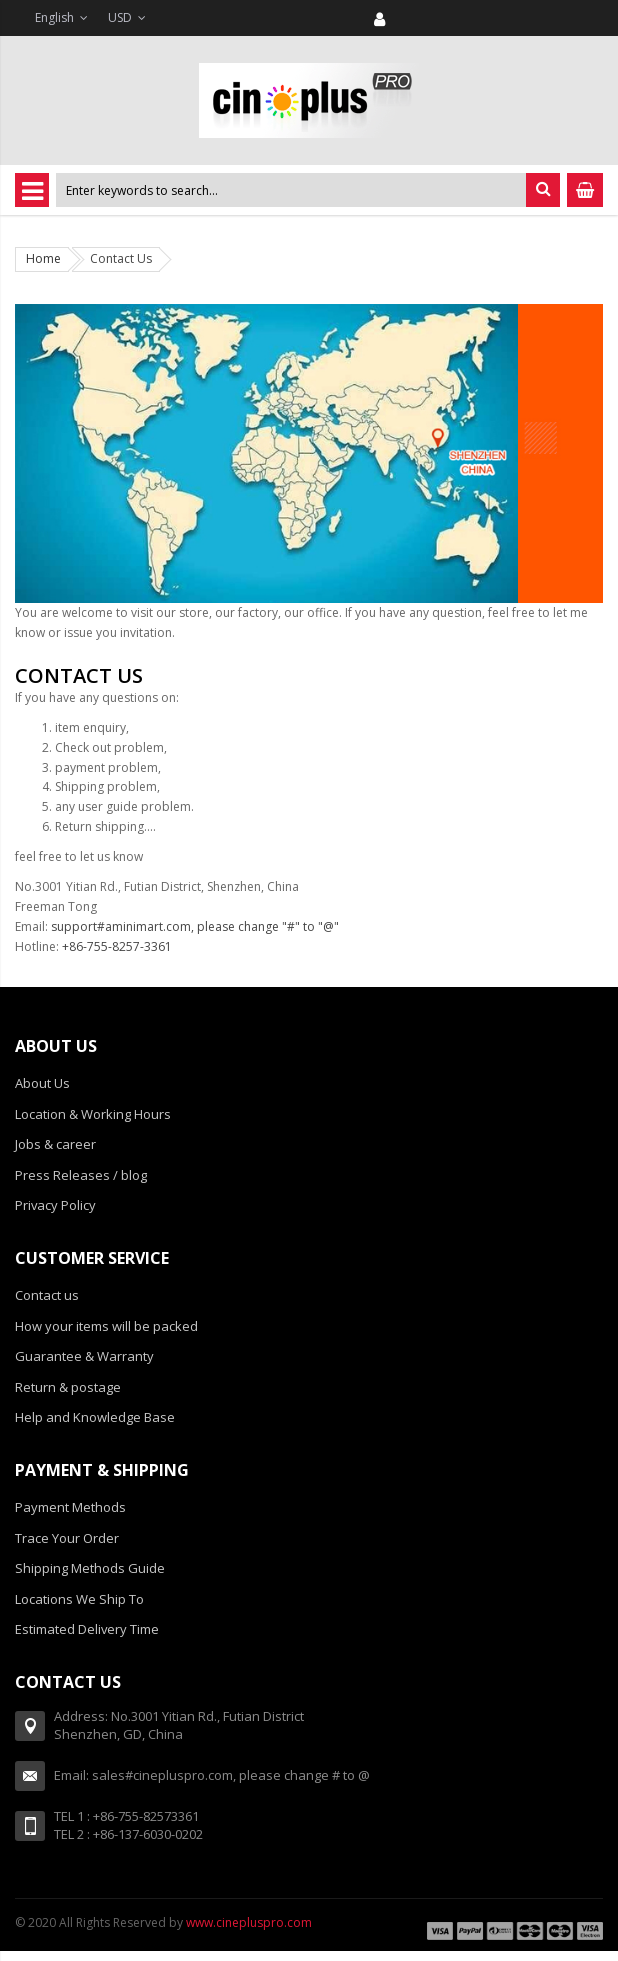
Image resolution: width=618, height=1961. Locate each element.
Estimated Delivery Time (87, 1629)
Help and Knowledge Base (95, 1417)
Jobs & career (55, 1144)
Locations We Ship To (79, 1599)
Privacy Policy (55, 1205)
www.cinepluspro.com (249, 1922)
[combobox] (291, 190)
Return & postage (68, 1387)
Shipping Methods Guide (90, 1568)
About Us (42, 1083)
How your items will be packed (106, 1326)
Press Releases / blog (81, 1175)
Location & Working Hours (93, 1114)
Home (43, 258)
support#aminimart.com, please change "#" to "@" (195, 926)
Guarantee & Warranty (84, 1356)
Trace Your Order (67, 1538)
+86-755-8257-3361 (117, 946)
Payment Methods (70, 1507)
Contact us (47, 1295)
